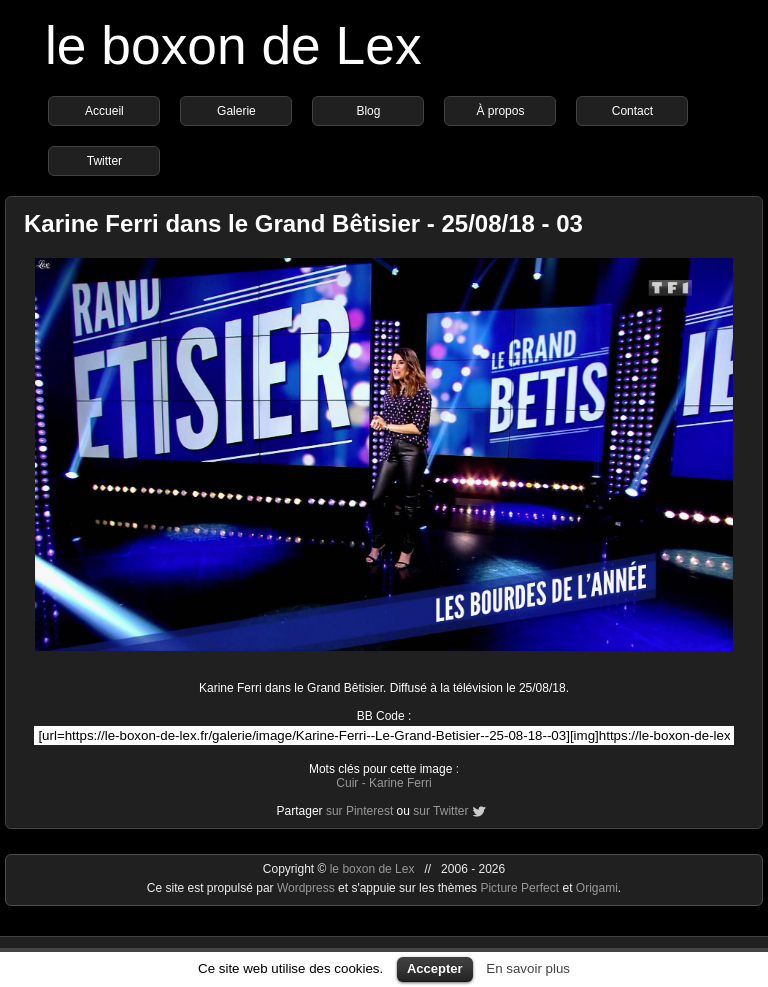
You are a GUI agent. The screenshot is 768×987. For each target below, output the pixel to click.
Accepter (435, 968)
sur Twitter (440, 811)
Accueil (104, 111)
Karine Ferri (400, 783)
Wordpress (307, 888)
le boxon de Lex (233, 45)
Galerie (236, 111)
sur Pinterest (359, 811)
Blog (368, 111)
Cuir (347, 783)
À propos (500, 111)
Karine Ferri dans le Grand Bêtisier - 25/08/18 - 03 (303, 223)
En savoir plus (528, 968)
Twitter (104, 161)
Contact (632, 111)
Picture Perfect (519, 888)
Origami (597, 888)
